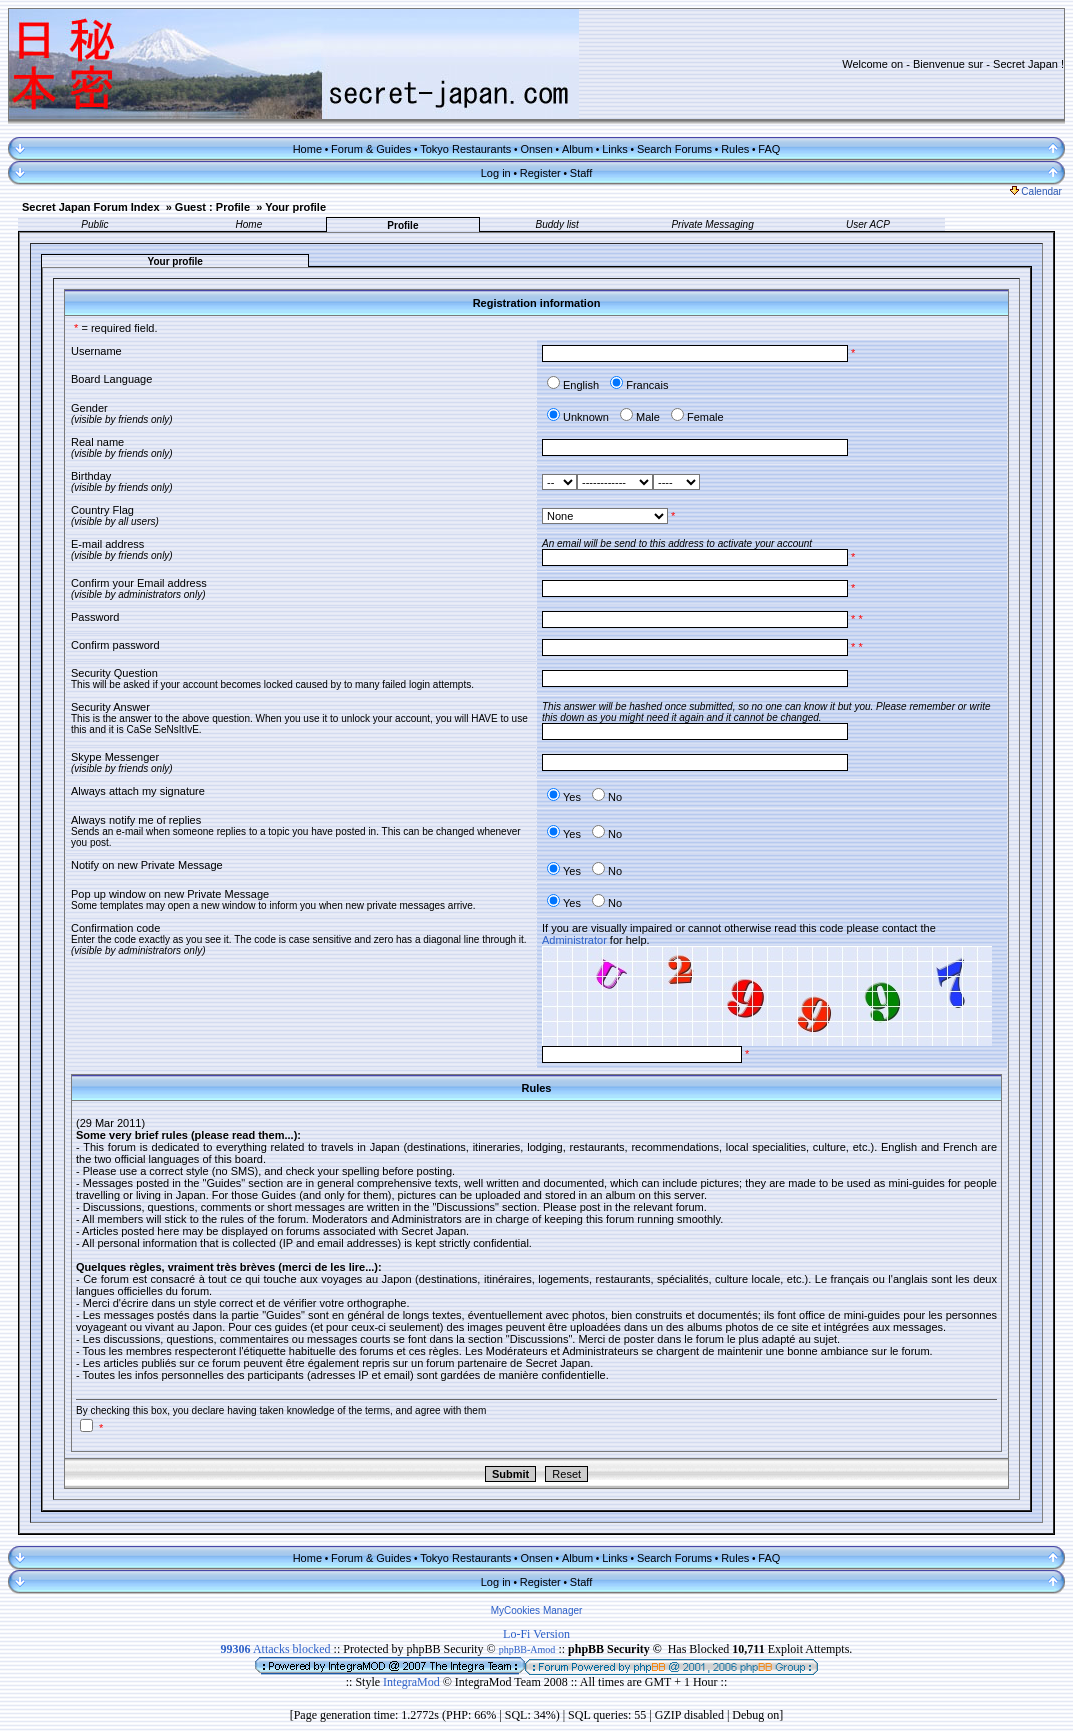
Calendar (1036, 191)
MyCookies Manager (537, 1610)
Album (577, 149)
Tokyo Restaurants (465, 149)
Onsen (536, 149)
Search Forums (674, 149)
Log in (496, 173)
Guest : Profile (212, 207)
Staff (581, 173)
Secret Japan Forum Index (91, 207)
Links (615, 149)
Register (540, 173)
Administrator (574, 940)
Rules (735, 149)
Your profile (295, 207)
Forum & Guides (371, 149)
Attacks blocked (276, 1649)
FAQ (769, 149)
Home (307, 149)
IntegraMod (413, 1682)
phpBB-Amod (527, 1649)
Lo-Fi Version (536, 1634)
